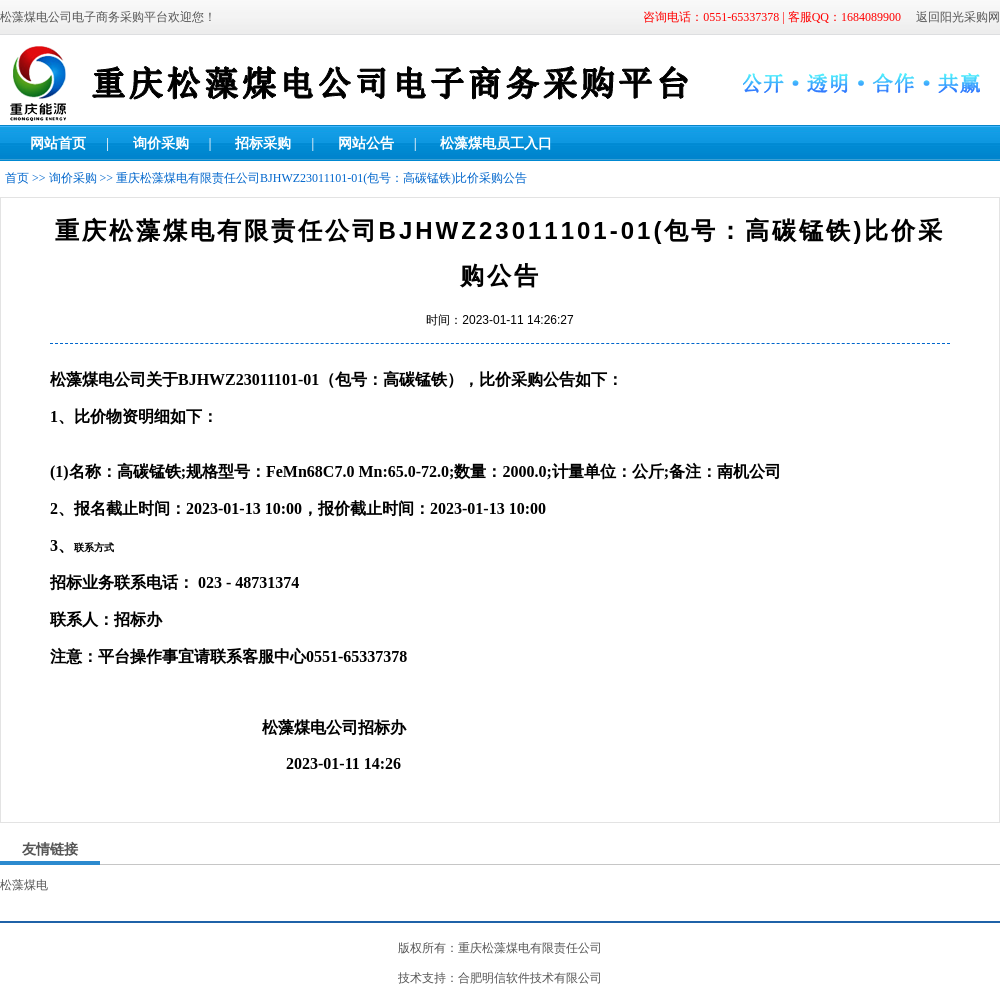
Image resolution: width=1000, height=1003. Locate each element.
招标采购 (263, 143)
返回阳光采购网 (958, 17)
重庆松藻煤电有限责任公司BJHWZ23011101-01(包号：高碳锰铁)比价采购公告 (321, 178)
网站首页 (58, 143)
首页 (17, 178)
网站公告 (366, 143)
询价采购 (161, 143)
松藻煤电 (24, 885)
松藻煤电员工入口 (496, 143)
